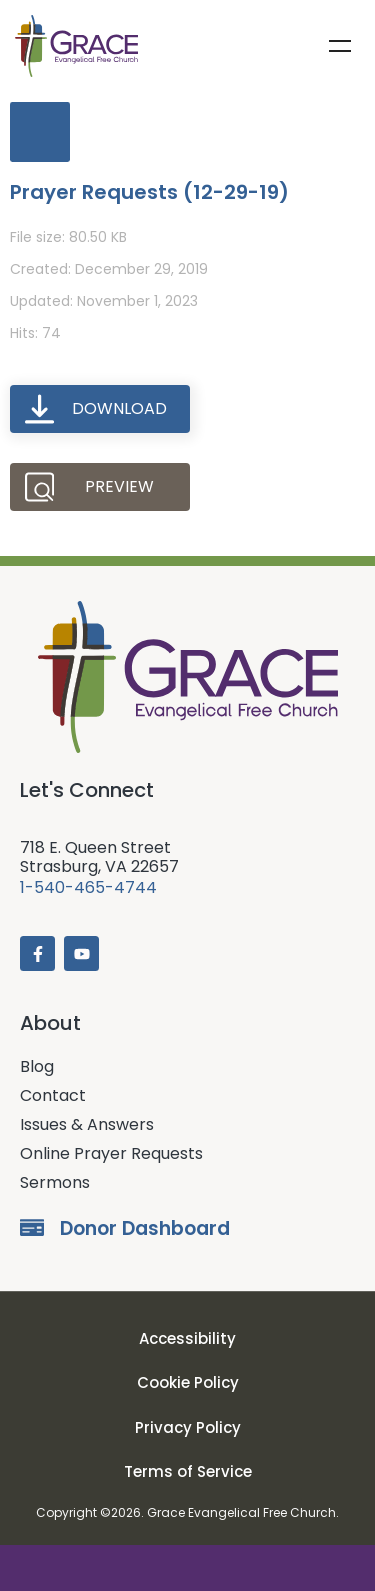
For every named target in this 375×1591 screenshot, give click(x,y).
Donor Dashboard (145, 1228)
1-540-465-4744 (88, 887)
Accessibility (187, 1338)
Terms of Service (188, 1471)
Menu (340, 46)
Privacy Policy (188, 1427)
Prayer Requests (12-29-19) (149, 192)
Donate (187, 1568)
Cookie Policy (188, 1382)
